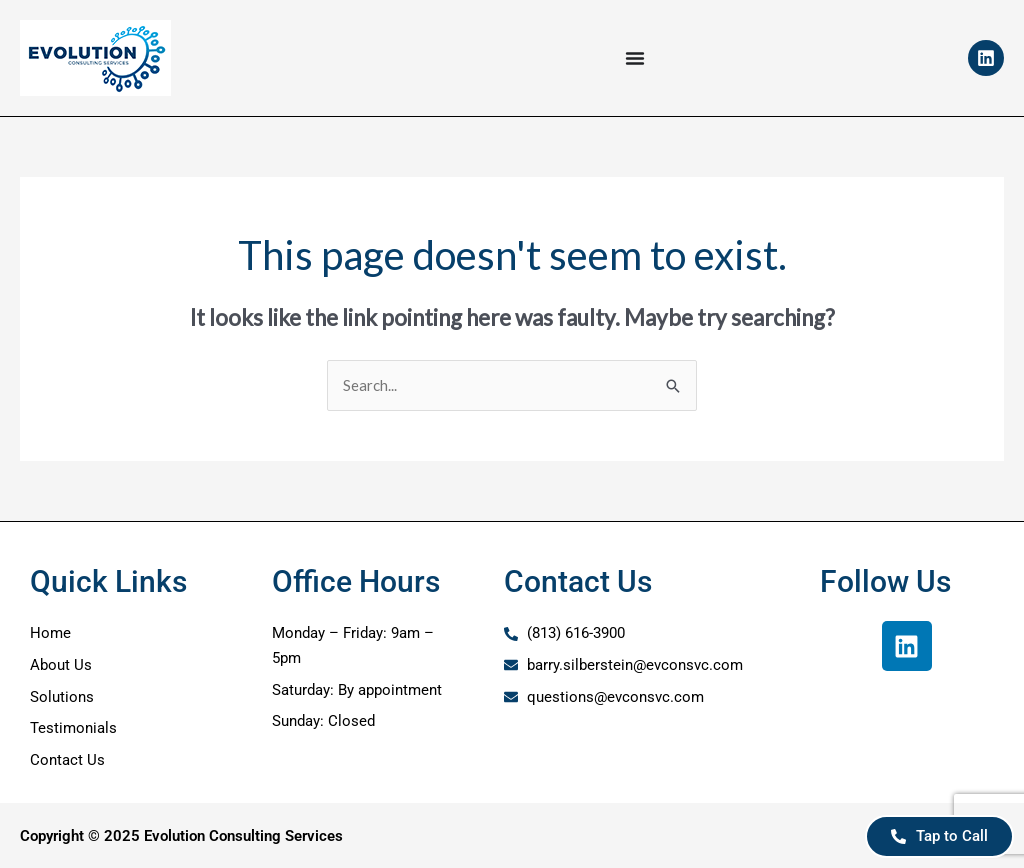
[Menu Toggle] (635, 58)
